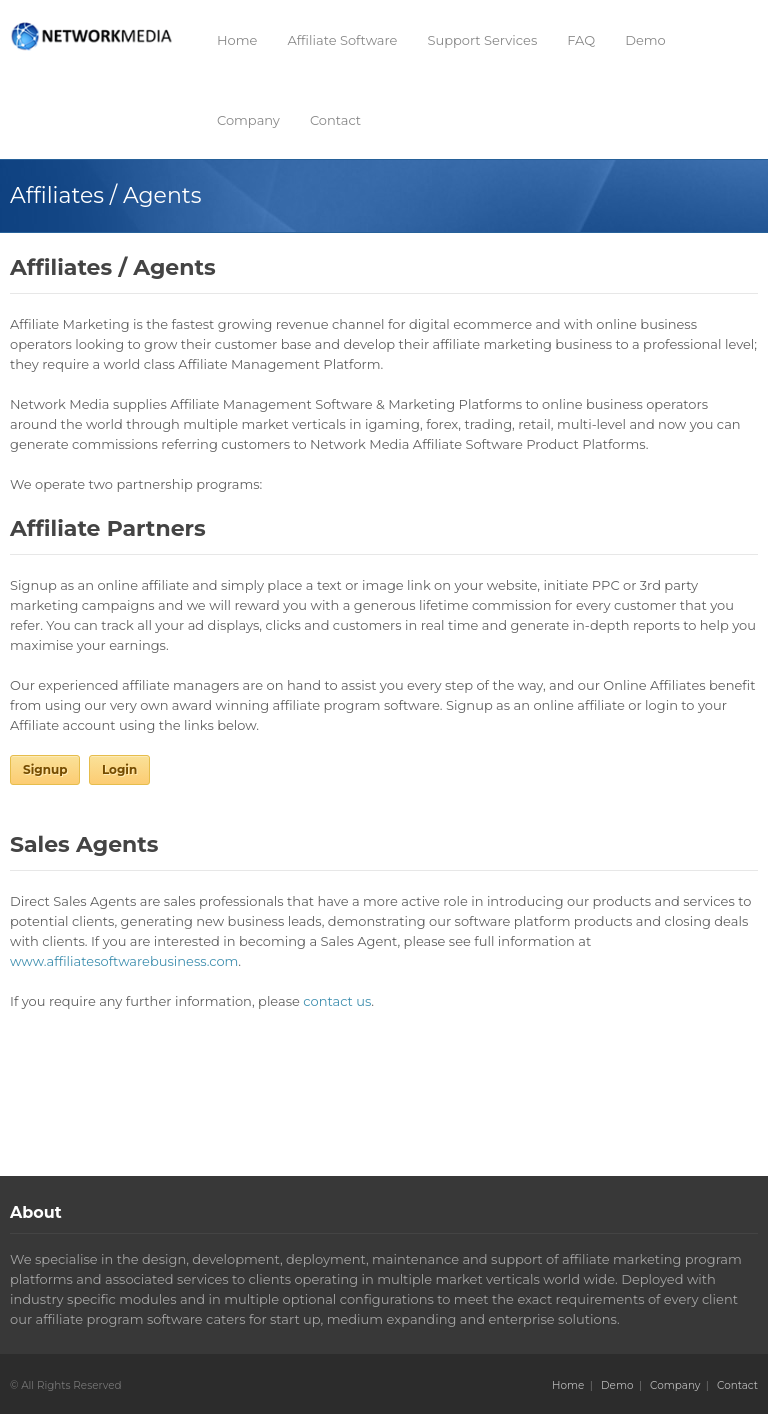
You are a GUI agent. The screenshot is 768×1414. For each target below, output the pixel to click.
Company (248, 120)
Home (237, 40)
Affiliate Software (342, 40)
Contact (335, 120)
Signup (45, 769)
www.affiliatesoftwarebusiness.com (124, 961)
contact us (337, 1001)
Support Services (482, 40)
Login (119, 769)
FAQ (581, 40)
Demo (645, 40)
